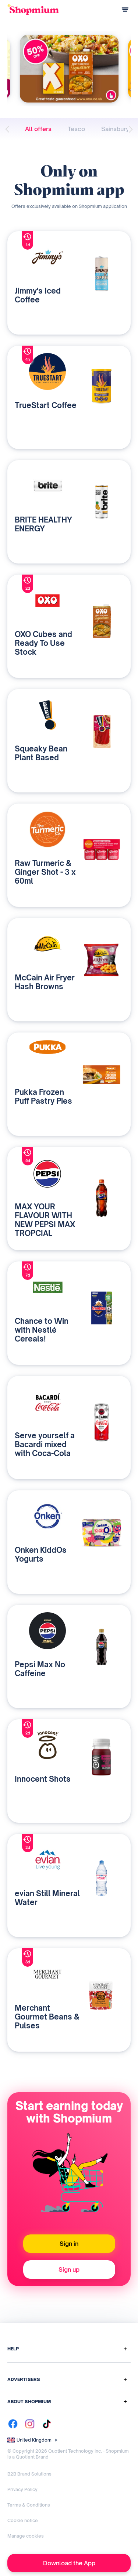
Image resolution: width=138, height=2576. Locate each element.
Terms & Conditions (28, 2505)
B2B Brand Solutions (29, 2474)
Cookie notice (22, 2520)
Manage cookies (25, 2536)
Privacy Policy (22, 2489)
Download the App (69, 2563)
